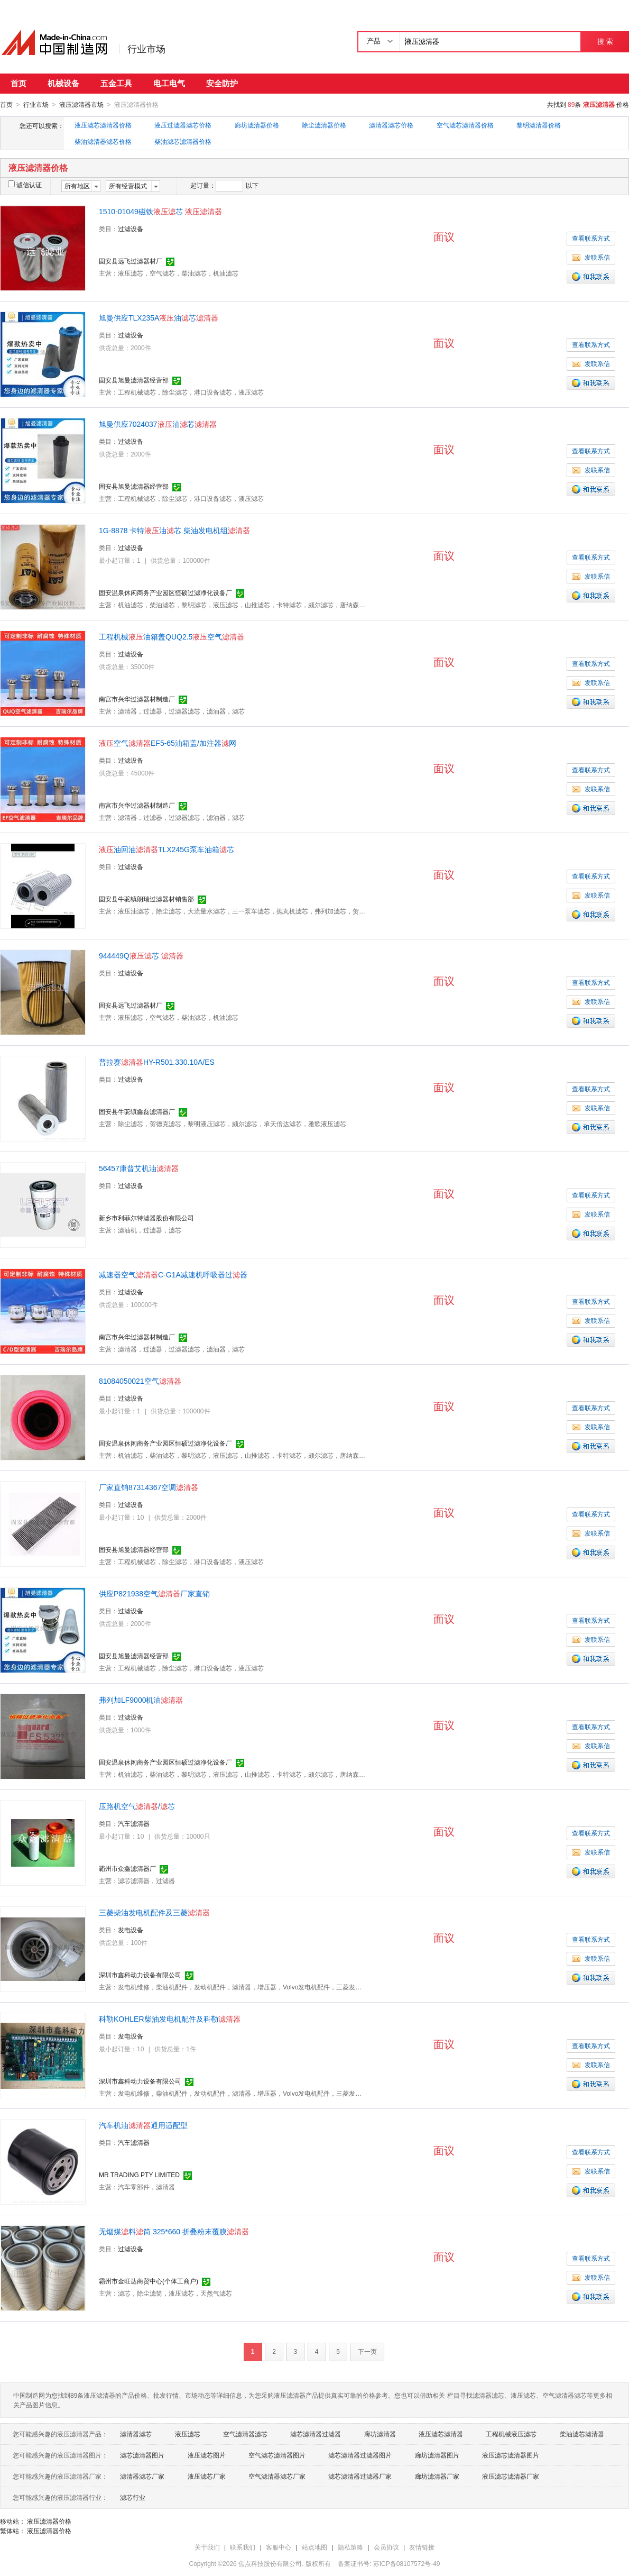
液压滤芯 (187, 2433)
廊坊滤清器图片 (437, 2455)
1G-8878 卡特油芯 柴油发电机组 (174, 530)
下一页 (367, 2351)
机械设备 (63, 83)
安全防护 (222, 83)
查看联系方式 (591, 238)
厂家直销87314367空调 (148, 1487)
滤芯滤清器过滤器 (315, 2433)
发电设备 (130, 1929)
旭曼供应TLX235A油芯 (158, 317)
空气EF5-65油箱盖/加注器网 (167, 742)
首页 (18, 83)
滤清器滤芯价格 (391, 125)
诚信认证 (25, 184)
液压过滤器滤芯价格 (182, 125)
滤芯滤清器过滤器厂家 (360, 2476)
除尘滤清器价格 (324, 125)
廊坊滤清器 (380, 2433)
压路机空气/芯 (137, 1806)
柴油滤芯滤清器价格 (182, 141)
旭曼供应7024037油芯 (158, 423)
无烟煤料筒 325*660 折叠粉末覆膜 (174, 2231)
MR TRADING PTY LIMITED (139, 2174)
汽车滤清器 (134, 1823)
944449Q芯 (141, 955)
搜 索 (605, 41)
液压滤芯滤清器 (441, 2433)
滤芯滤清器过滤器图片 (360, 2455)
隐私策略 (350, 2547)
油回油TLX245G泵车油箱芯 (166, 849)
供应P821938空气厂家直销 (154, 1593)
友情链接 (421, 2547)
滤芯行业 (132, 2497)
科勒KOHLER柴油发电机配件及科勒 (169, 2018)
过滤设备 (130, 228)
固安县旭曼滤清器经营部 (134, 379)
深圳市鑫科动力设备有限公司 (140, 1974)
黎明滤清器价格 (538, 125)
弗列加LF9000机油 (141, 1699)
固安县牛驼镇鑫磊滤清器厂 (137, 1111)
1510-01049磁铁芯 (160, 211)
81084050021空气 (140, 1380)
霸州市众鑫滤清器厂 (127, 1868)
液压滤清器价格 (49, 2521)
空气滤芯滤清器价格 (465, 125)
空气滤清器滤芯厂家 (277, 2476)
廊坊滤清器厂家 (437, 2476)
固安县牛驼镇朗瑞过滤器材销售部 (146, 898)
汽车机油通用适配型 (143, 2125)
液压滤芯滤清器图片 (510, 2455)
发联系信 (591, 257)
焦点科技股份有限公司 (270, 2563)
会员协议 (386, 2547)
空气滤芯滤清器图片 (277, 2455)
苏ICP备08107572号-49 (406, 2563)
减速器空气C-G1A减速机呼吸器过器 (173, 1274)
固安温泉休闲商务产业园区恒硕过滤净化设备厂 (165, 592)
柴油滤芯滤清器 (582, 2433)
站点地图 (314, 2547)
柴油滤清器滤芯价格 (103, 141)
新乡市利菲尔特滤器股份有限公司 (146, 1217)
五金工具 (116, 83)
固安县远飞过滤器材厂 (130, 260)
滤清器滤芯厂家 (142, 2476)
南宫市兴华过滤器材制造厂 (137, 698)
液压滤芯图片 (207, 2455)
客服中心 (278, 2547)
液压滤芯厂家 (207, 2476)
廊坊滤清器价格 (257, 125)
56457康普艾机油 (139, 1168)
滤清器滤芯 (136, 2433)
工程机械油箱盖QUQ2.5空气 (171, 636)
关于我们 (207, 2547)
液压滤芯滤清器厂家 (510, 2476)
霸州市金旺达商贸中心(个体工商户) (148, 2281)
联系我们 (242, 2547)
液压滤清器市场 (81, 104)
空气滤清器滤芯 (245, 2433)
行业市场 (146, 49)
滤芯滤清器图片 (142, 2455)
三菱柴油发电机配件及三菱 (154, 1912)
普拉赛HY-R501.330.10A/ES (157, 1061)
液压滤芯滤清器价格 (103, 125)
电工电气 (169, 83)
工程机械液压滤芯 (511, 2433)
